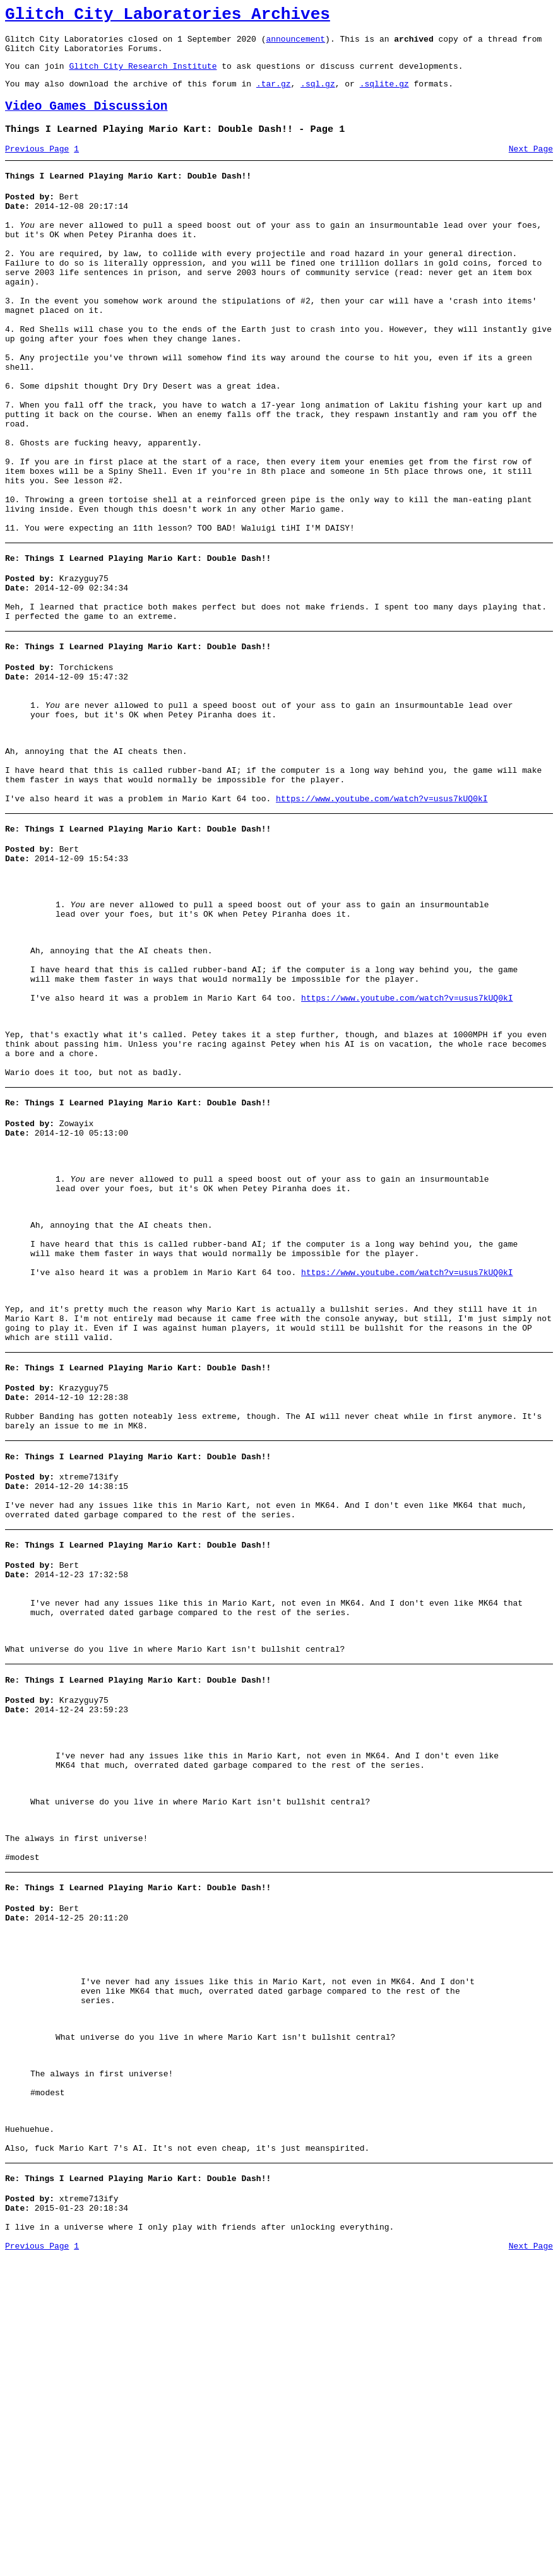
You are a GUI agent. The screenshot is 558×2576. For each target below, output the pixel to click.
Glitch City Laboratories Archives (167, 16)
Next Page (531, 166)
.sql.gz (317, 94)
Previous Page (37, 166)
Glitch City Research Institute (143, 75)
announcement (295, 44)
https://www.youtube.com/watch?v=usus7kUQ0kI (381, 920)
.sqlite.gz (384, 94)
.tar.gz (273, 94)
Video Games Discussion (86, 119)
